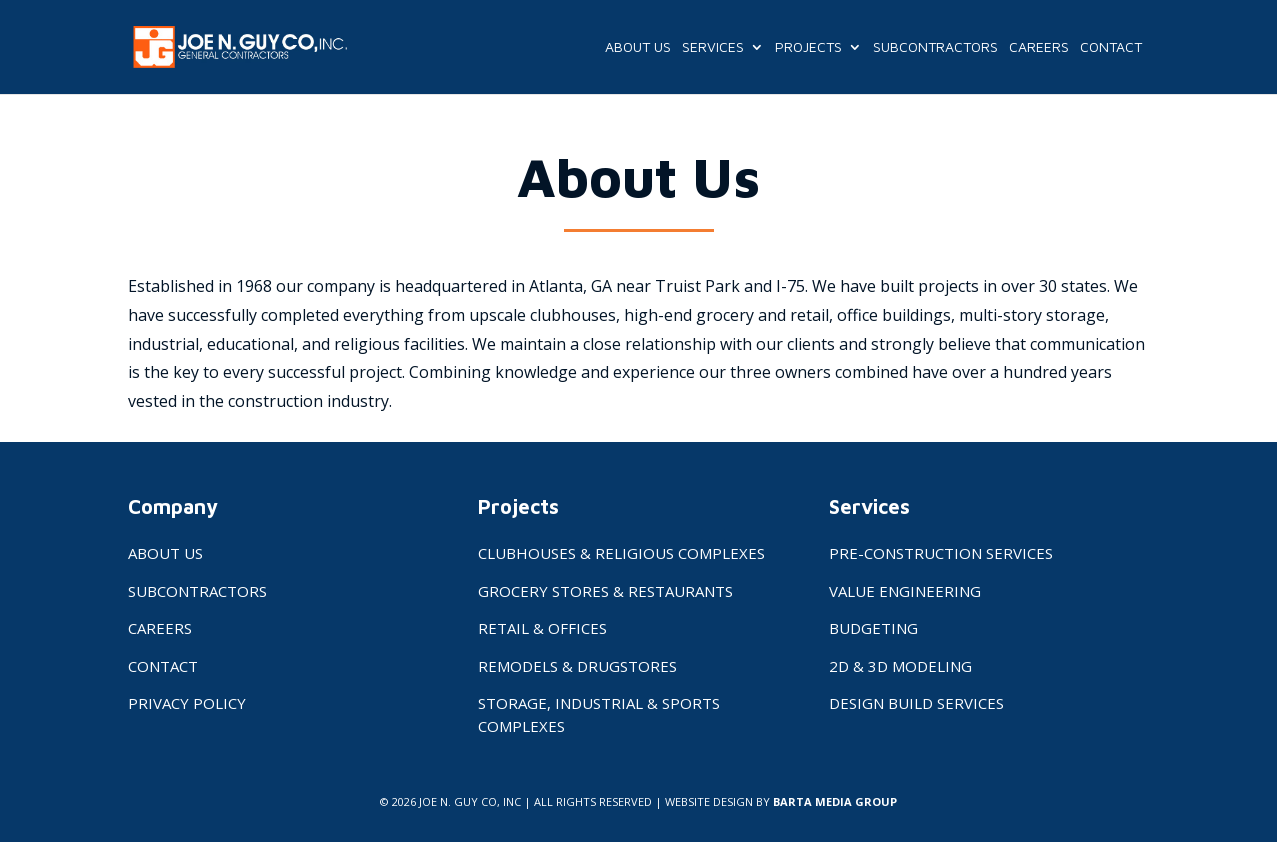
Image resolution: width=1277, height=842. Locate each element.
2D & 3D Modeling (900, 666)
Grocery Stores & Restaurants (605, 591)
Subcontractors (935, 47)
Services (713, 47)
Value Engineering (905, 591)
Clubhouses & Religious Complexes (621, 553)
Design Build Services (916, 703)
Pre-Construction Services (941, 553)
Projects (808, 47)
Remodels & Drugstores (577, 666)
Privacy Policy (187, 703)
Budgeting (873, 628)
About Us (638, 47)
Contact (1111, 47)
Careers (1039, 47)
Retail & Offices (542, 628)
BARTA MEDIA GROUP (835, 801)
